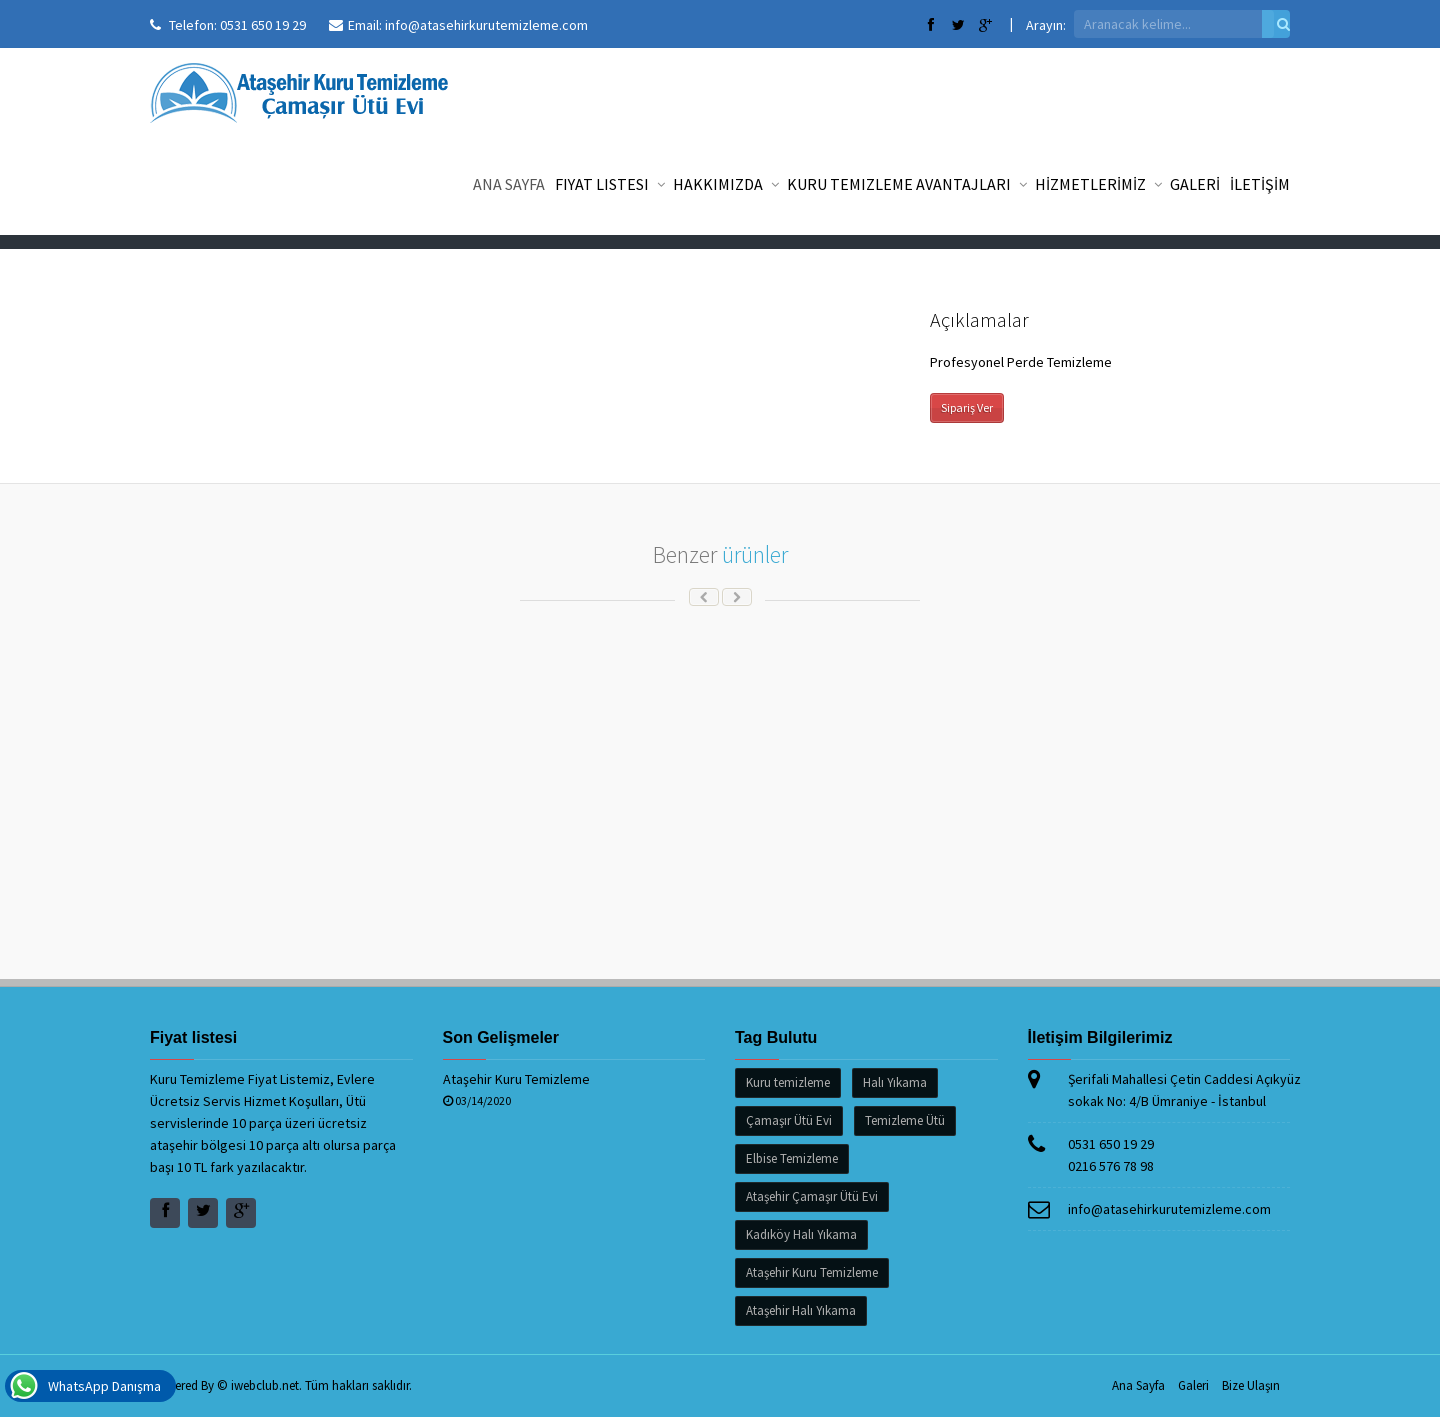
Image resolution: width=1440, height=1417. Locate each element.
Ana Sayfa (509, 184)
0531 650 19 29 (263, 25)
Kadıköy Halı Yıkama (801, 1234)
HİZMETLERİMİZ (1097, 184)
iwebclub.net (265, 1385)
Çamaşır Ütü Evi (789, 1120)
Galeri (1193, 1385)
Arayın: (1046, 25)
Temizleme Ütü (905, 1120)
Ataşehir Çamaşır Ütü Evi (812, 1196)
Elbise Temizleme (792, 1158)
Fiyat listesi (609, 184)
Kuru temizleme (788, 1082)
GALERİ (1195, 184)
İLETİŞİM (1260, 184)
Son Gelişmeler (501, 1037)
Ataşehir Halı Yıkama (801, 1310)
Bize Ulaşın (1251, 1385)
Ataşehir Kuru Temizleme (516, 1079)
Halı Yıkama (895, 1082)
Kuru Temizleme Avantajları (906, 184)
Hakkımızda (725, 184)
